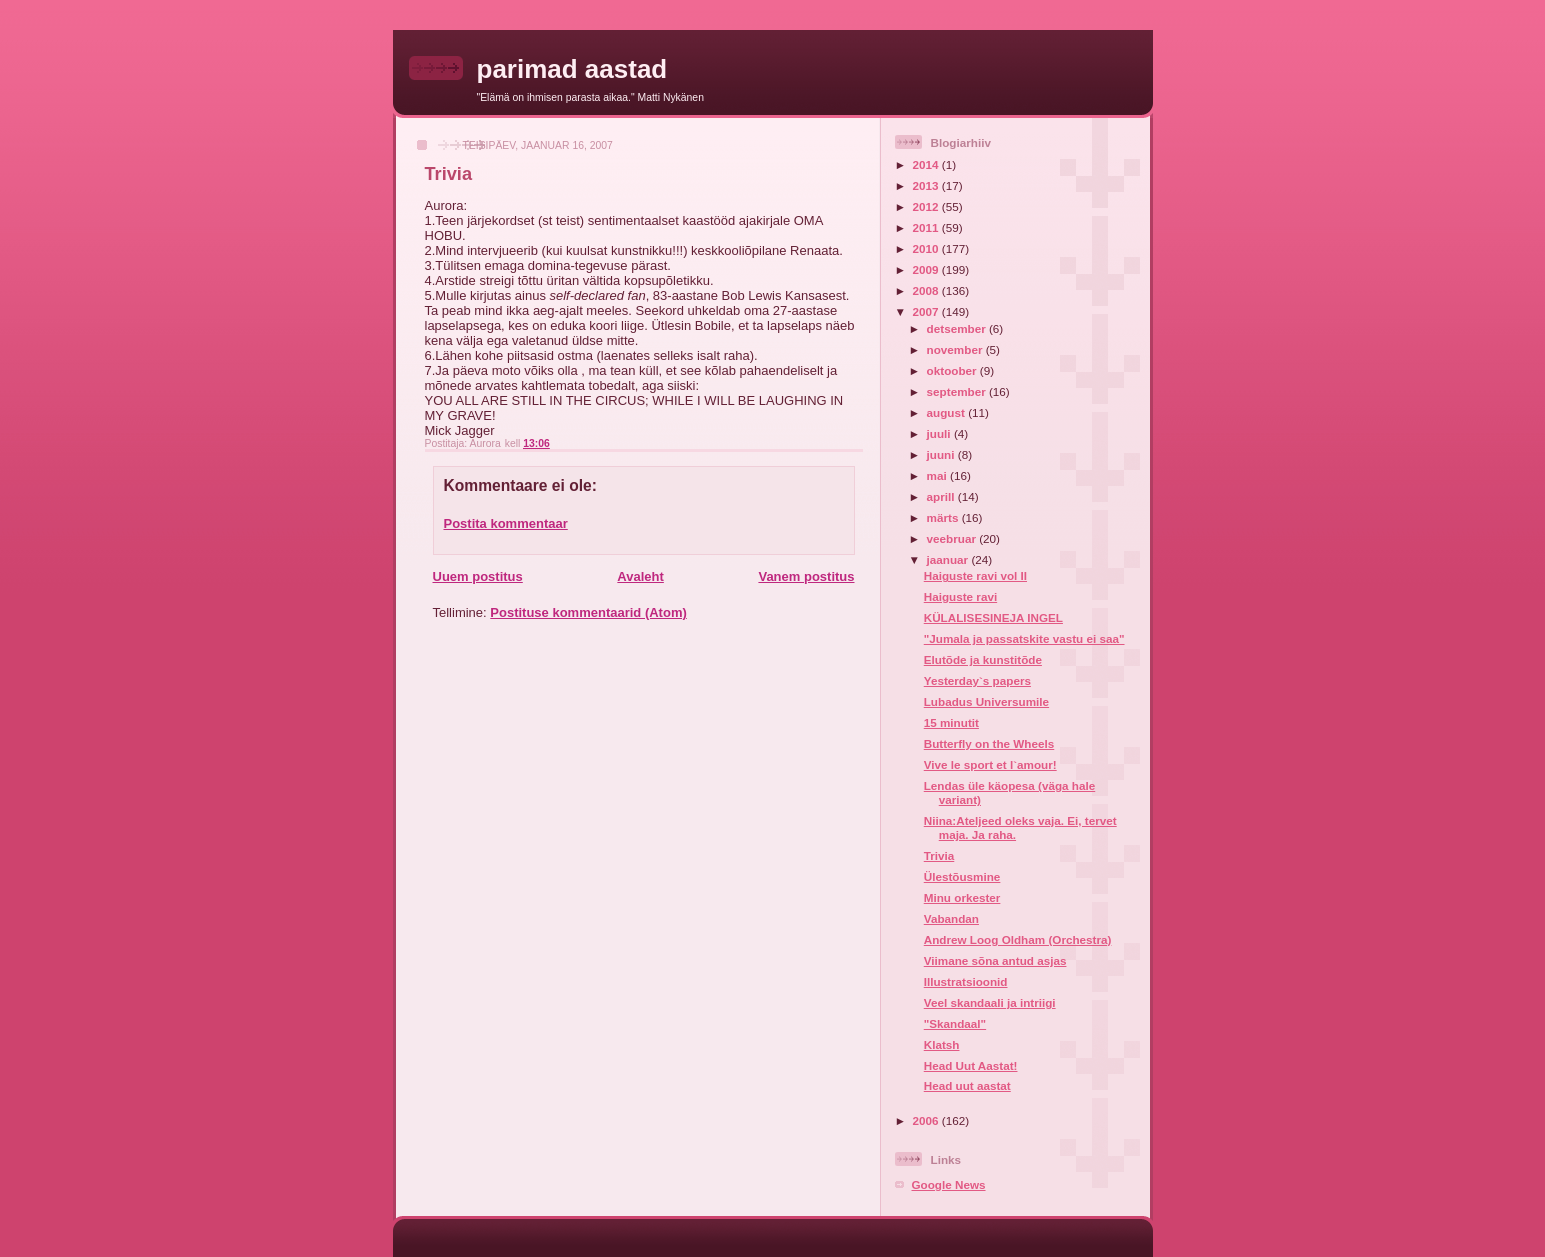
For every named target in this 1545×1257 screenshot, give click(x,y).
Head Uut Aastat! (971, 1065)
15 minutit (951, 722)
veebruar (953, 538)
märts (944, 517)
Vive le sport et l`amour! (990, 764)
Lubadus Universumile (986, 701)
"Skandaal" (955, 1023)
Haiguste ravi (960, 596)
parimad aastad (572, 69)
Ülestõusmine (962, 876)
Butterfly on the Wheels (989, 743)
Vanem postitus (806, 576)
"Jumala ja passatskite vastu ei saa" (1024, 638)
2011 (927, 227)
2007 (927, 311)
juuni (942, 454)
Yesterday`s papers (977, 680)
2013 (927, 185)
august (948, 412)
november (956, 349)
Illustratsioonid (966, 981)
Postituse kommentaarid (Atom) (588, 612)
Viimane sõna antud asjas (995, 960)
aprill (942, 496)
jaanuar (949, 559)
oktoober (953, 370)
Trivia (939, 855)
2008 (927, 290)
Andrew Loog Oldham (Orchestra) (1018, 939)
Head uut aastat (967, 1085)
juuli (940, 433)
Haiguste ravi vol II (975, 575)
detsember (958, 328)
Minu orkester (962, 897)
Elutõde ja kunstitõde (983, 659)
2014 (927, 164)
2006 (927, 1120)
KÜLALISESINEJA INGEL (993, 617)
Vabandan (951, 918)
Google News (949, 1184)
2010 (927, 248)
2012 (927, 206)
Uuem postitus (478, 576)
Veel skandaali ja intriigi (990, 1002)
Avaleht (640, 576)
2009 (927, 269)
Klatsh (942, 1044)
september (958, 391)
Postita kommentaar (506, 523)
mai (938, 475)
